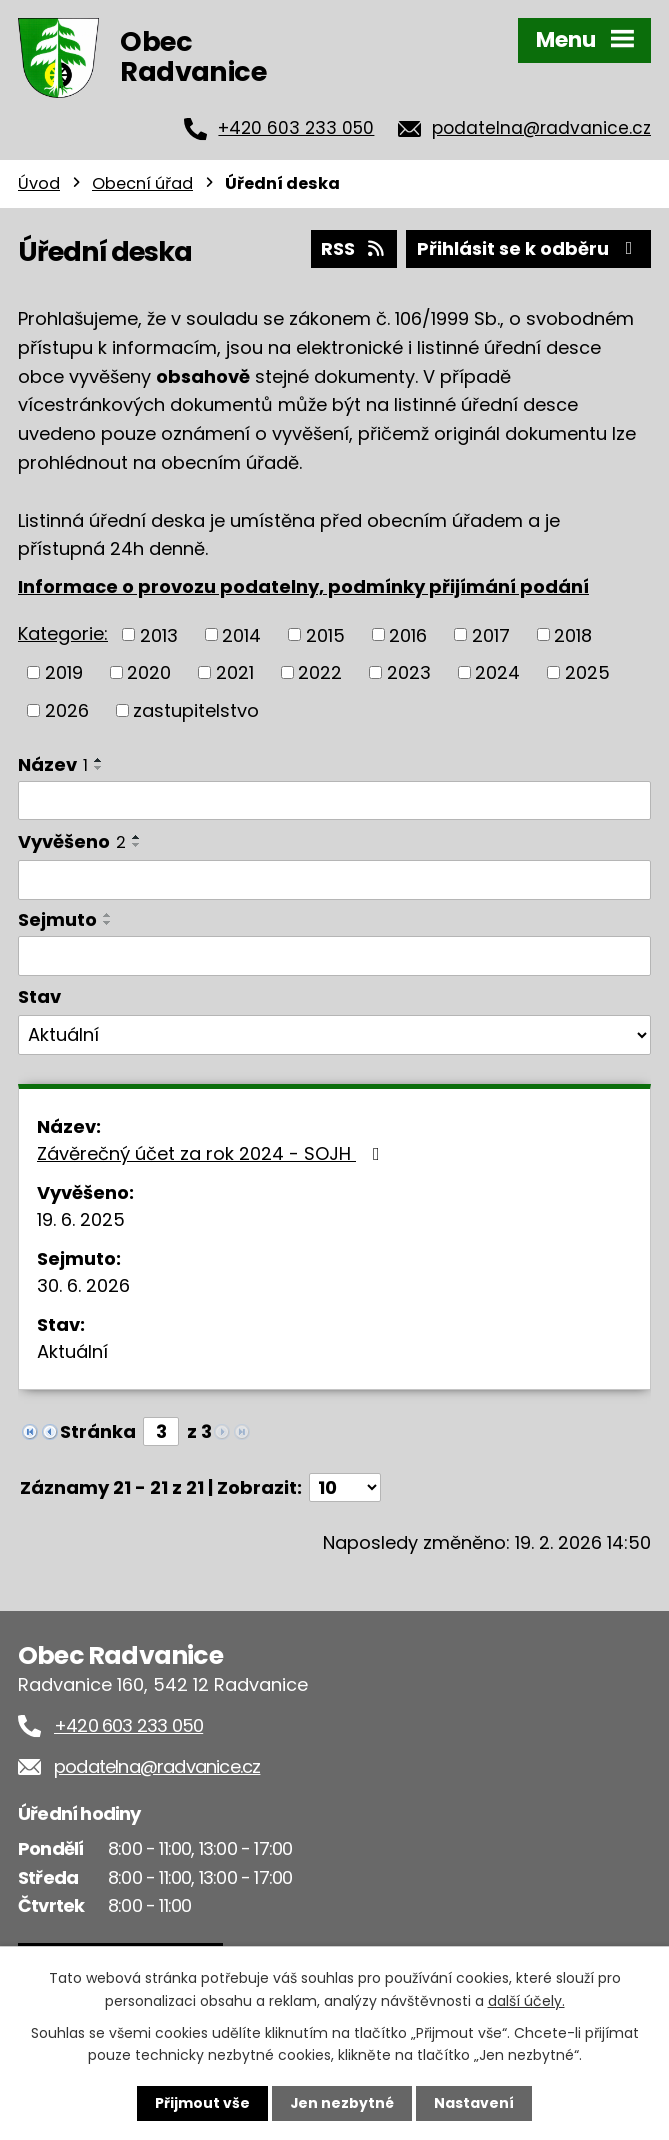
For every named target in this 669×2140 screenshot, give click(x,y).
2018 (573, 634)
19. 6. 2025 (81, 1219)
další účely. (526, 2000)
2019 (64, 672)
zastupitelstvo (196, 709)
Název (53, 763)
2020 (149, 672)
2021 (235, 672)
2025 (587, 672)
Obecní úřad (142, 183)
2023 (409, 672)
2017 (491, 634)
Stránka (98, 1431)
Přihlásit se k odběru (529, 248)
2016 (408, 634)
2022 (320, 672)
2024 (497, 672)
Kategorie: (63, 633)
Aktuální (72, 1351)
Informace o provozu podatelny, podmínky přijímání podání (303, 586)
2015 (325, 634)
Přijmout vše (202, 2103)
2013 (159, 634)
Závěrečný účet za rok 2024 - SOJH (212, 1153)
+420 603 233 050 (296, 128)
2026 (67, 709)
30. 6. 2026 (83, 1285)
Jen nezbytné (342, 2103)
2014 (241, 634)
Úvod (39, 183)
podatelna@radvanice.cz (541, 128)
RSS (354, 248)
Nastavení (475, 2103)
